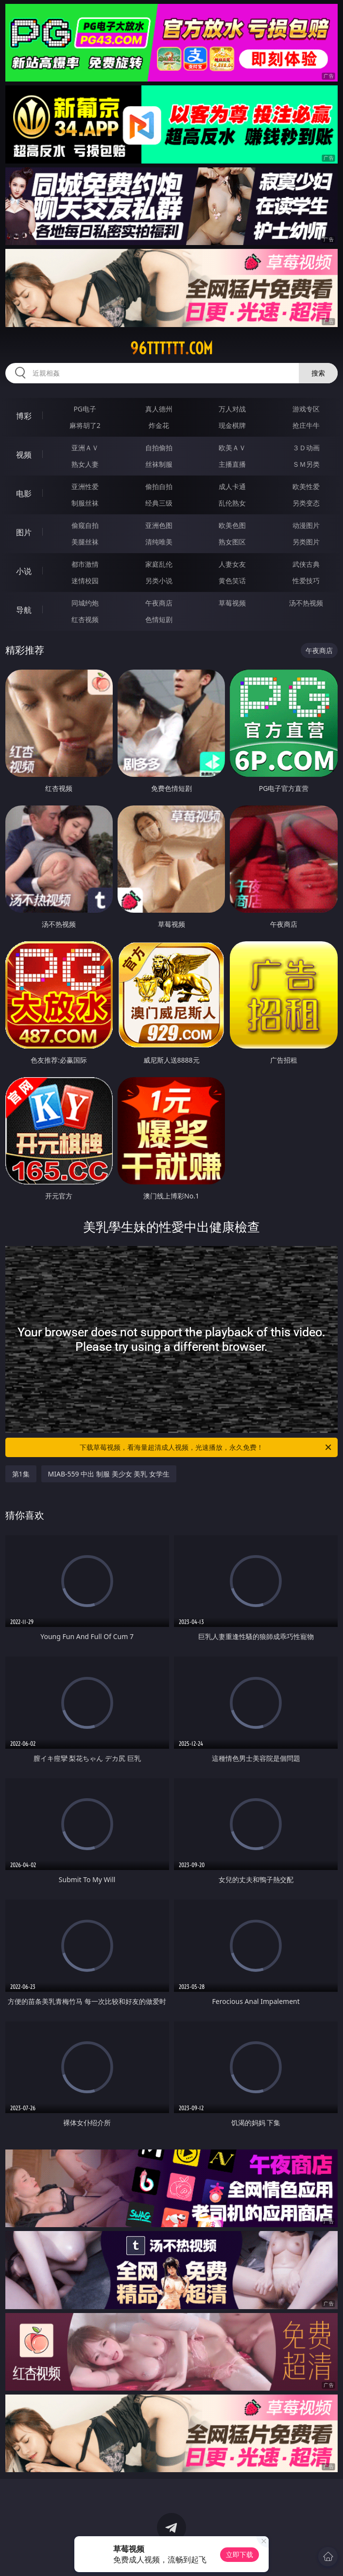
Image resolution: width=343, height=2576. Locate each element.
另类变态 (306, 503)
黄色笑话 (232, 580)
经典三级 (158, 503)
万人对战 (232, 408)
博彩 (24, 415)
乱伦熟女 (232, 503)
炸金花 (159, 425)
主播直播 (232, 464)
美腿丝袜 (85, 541)
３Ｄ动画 (306, 447)
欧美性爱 (306, 486)
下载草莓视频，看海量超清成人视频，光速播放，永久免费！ (206, 1447)
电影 (24, 493)
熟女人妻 (85, 464)
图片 (24, 532)
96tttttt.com (171, 348)
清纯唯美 (158, 541)
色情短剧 (158, 619)
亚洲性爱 (85, 486)
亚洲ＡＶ (85, 447)
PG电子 (84, 408)
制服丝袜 (85, 503)
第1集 (21, 1473)
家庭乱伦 (158, 564)
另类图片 (306, 541)
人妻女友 (232, 564)
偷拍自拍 (158, 486)
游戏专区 (306, 408)
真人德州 (158, 408)
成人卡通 (232, 486)
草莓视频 (232, 602)
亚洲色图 (158, 525)
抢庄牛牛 (306, 425)
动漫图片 (306, 525)
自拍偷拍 (158, 447)
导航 (24, 610)
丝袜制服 (158, 464)
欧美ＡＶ (232, 447)
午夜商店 (158, 602)
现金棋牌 (232, 425)
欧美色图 (232, 525)
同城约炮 (85, 602)
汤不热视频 (306, 602)
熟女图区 (232, 541)
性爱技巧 (306, 580)
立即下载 (239, 2554)
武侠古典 (306, 564)
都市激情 (85, 564)
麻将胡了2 (85, 425)
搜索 (318, 372)
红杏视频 (85, 619)
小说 (24, 571)
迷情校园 (85, 580)
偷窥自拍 (85, 525)
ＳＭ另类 (306, 464)
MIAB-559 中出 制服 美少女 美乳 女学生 (109, 1473)
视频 (24, 454)
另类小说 (158, 580)
